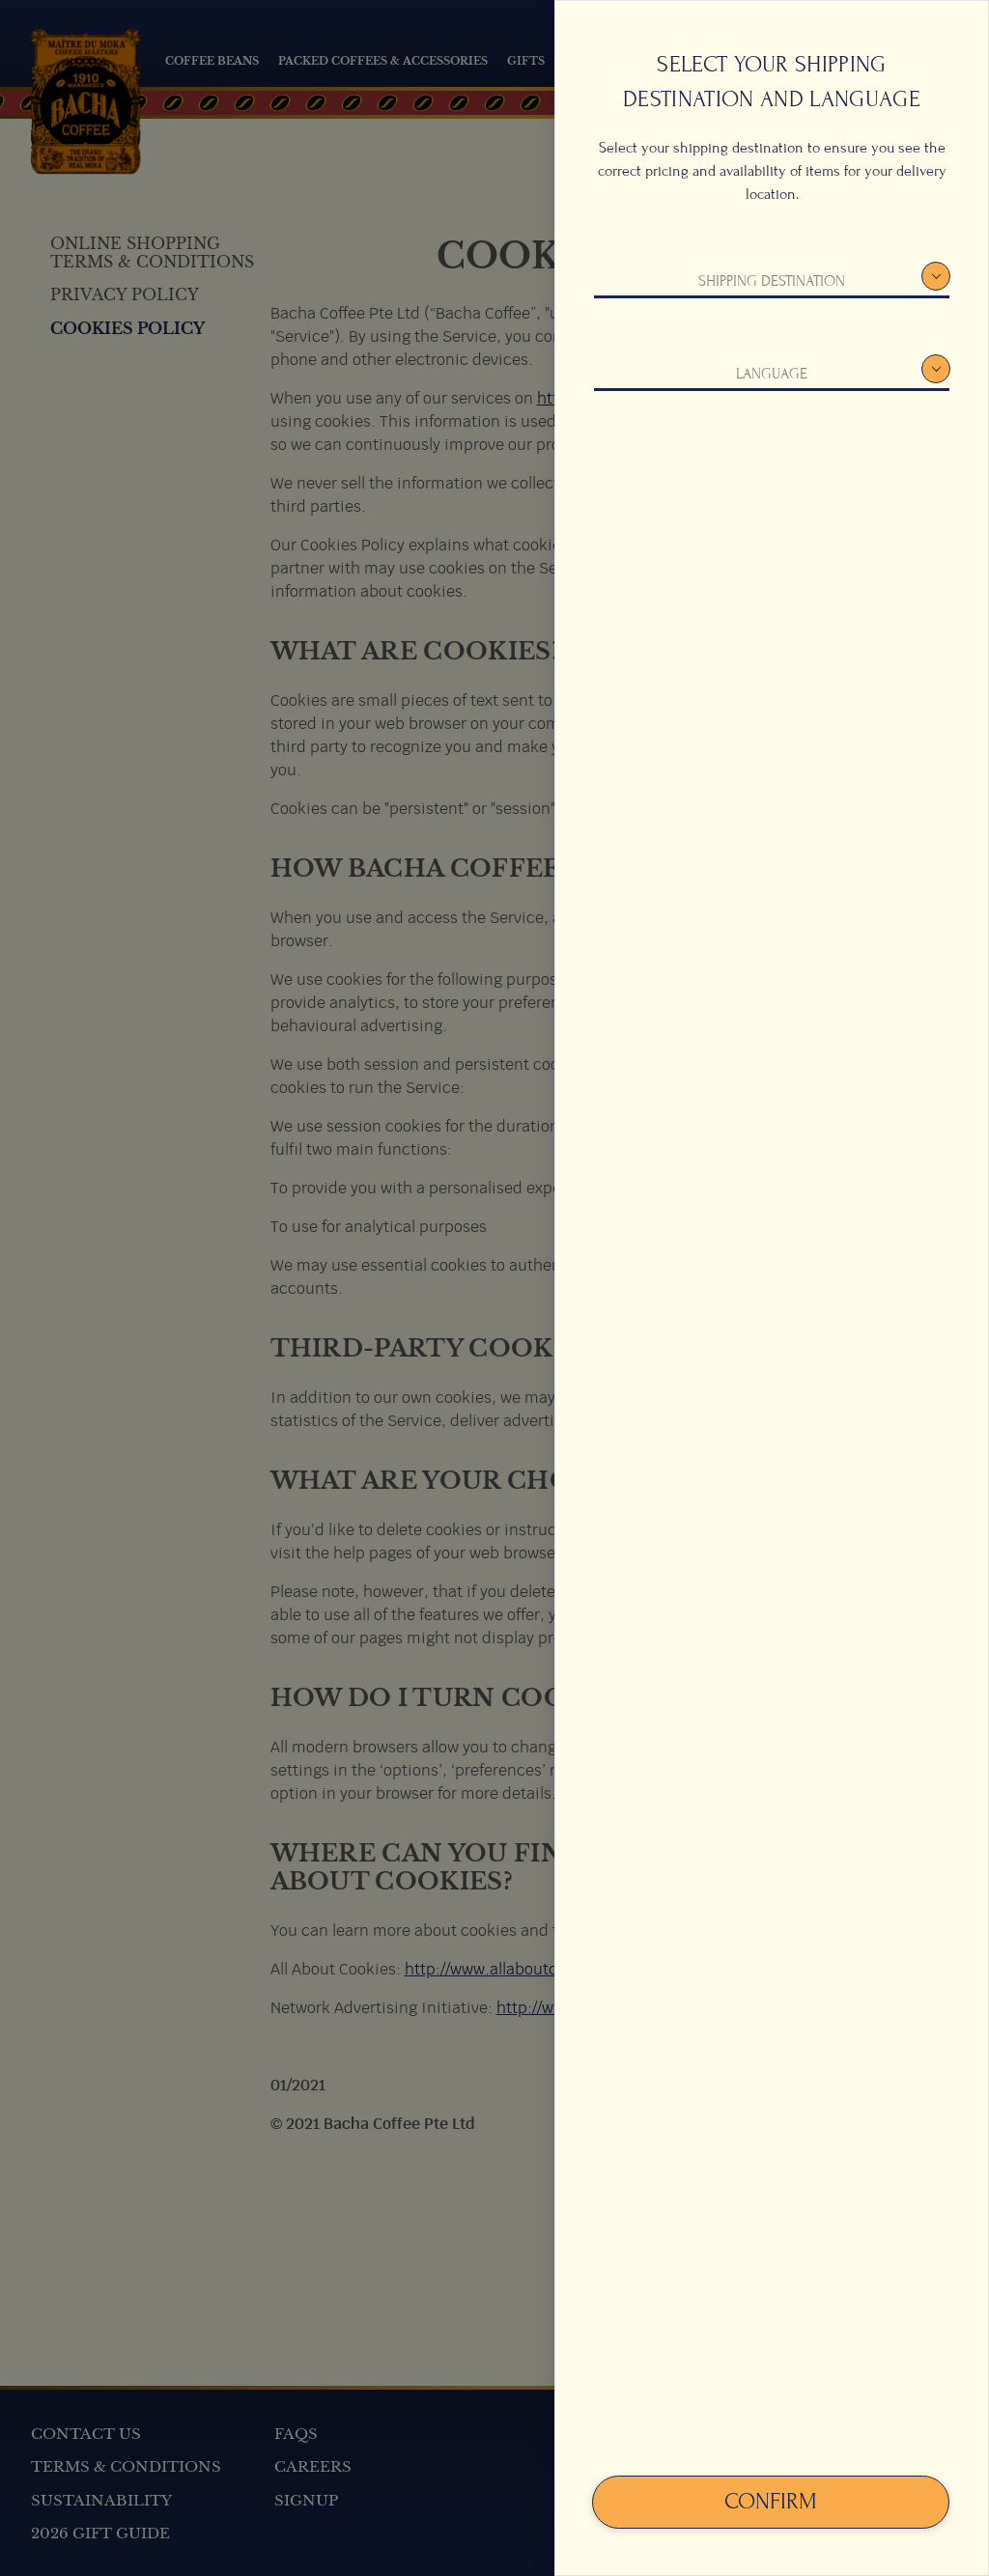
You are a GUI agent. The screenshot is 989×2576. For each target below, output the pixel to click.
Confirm (770, 2501)
